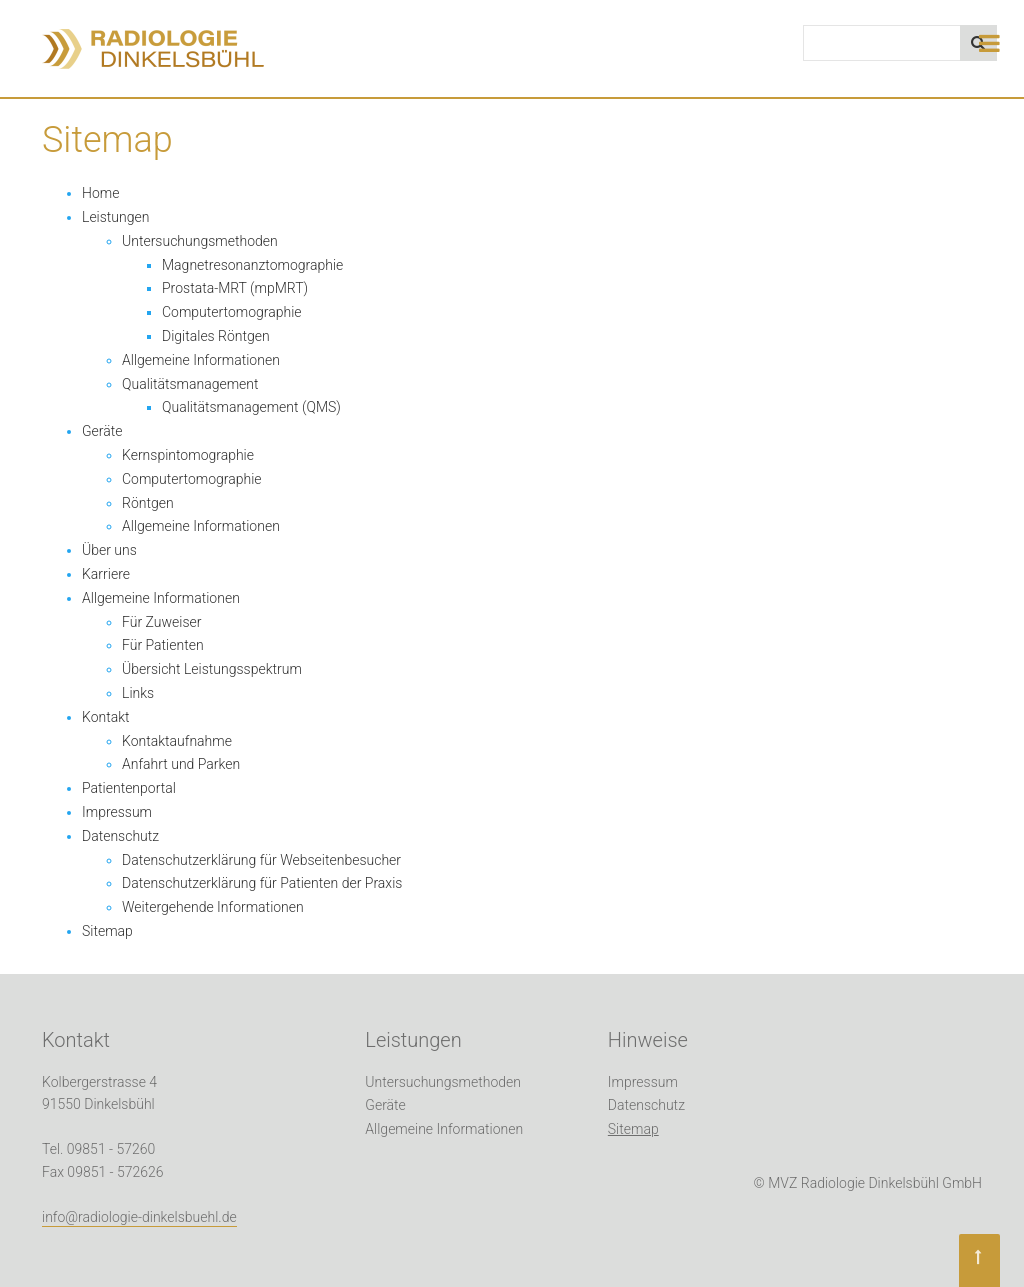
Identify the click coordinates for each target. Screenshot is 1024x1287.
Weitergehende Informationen (213, 907)
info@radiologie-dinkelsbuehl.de (139, 1217)
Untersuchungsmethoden (200, 241)
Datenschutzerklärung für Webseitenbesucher (261, 860)
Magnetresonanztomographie (252, 265)
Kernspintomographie (188, 455)
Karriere (106, 574)
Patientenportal (129, 788)
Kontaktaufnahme (177, 741)
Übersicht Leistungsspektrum (212, 669)
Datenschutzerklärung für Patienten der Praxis (262, 883)
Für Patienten (163, 645)
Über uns (109, 550)
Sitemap (107, 931)
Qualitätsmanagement (190, 384)
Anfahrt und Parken (181, 764)
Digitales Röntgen (216, 336)
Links (138, 693)
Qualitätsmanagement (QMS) (251, 407)
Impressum (117, 812)
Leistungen (115, 217)
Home (100, 193)
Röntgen (148, 503)
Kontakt (106, 717)
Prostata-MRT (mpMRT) (235, 288)
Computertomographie (232, 312)
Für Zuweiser (161, 622)
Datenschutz (120, 836)
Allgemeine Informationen (201, 360)
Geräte (102, 431)
